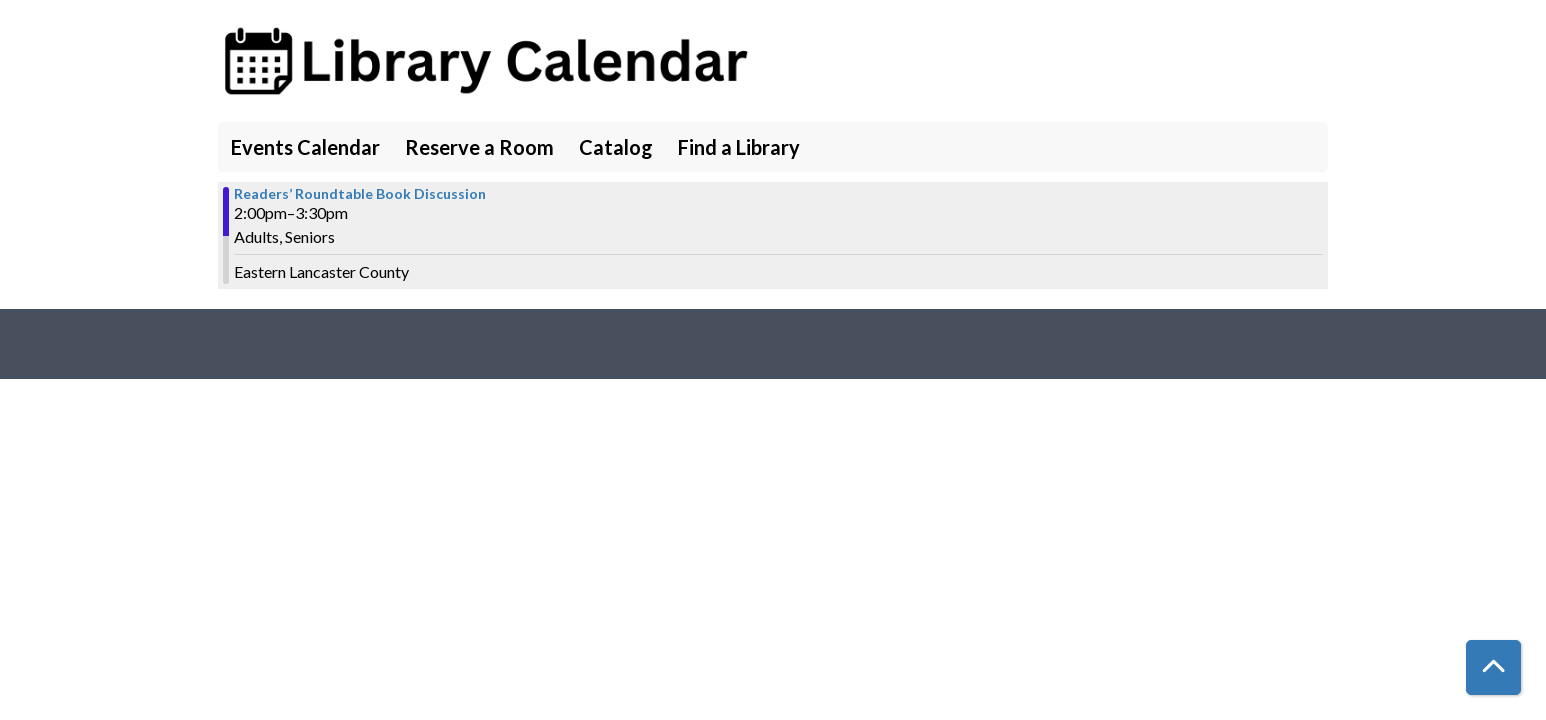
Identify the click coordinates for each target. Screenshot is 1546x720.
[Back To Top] (1493, 667)
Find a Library (739, 147)
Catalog (616, 147)
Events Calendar (305, 147)
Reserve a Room (479, 147)
